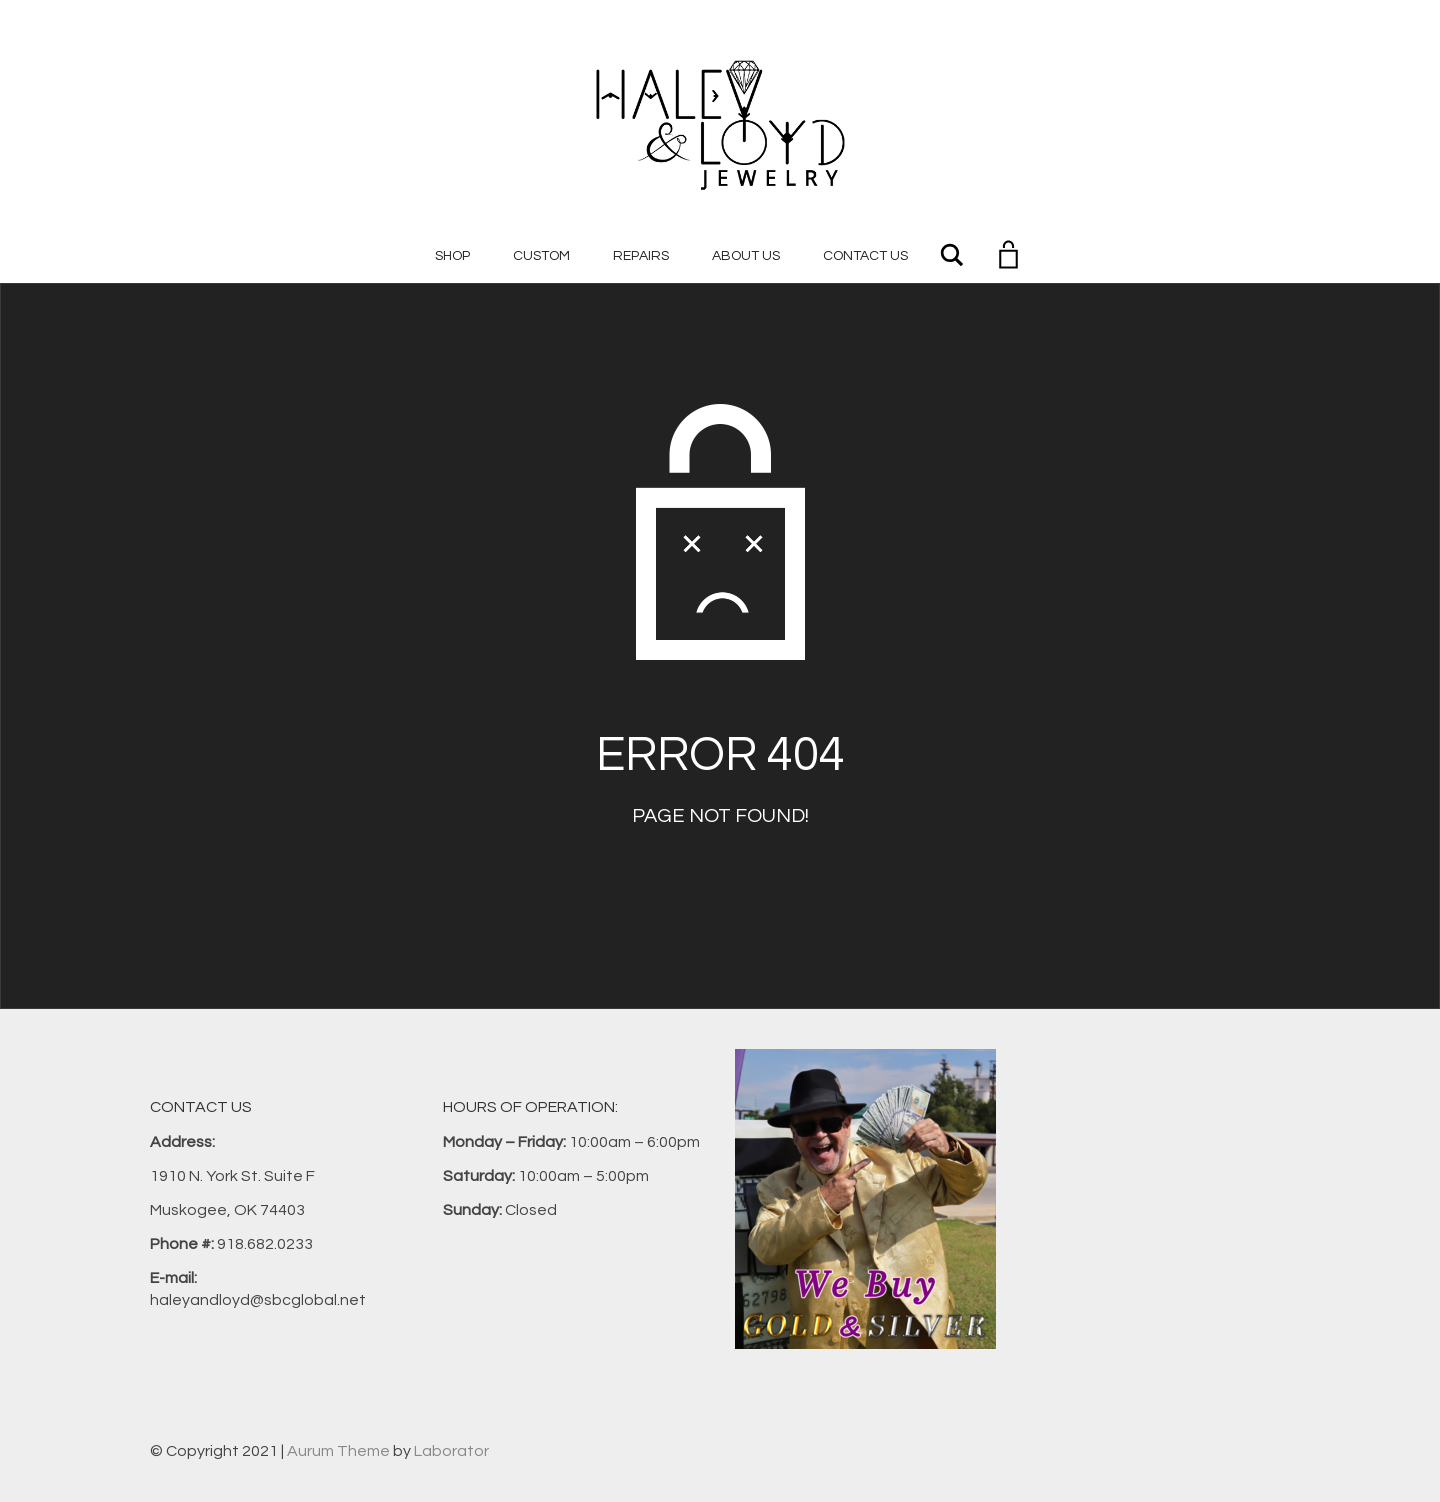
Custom (541, 256)
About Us (746, 256)
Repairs (641, 256)
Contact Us (865, 256)
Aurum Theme (338, 1451)
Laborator (451, 1451)
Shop (452, 256)
